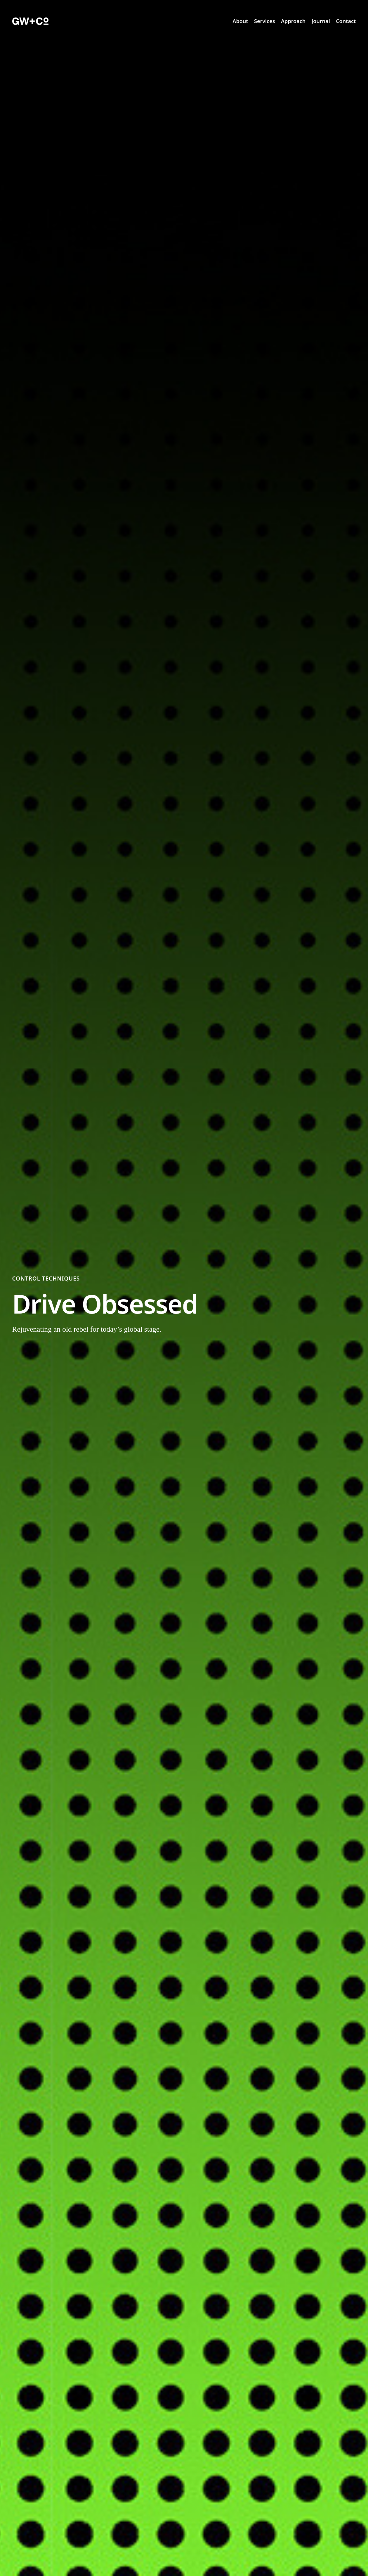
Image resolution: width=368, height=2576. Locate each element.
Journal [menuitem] (321, 21)
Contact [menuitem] (346, 21)
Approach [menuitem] (293, 21)
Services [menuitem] (264, 21)
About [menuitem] (240, 21)
